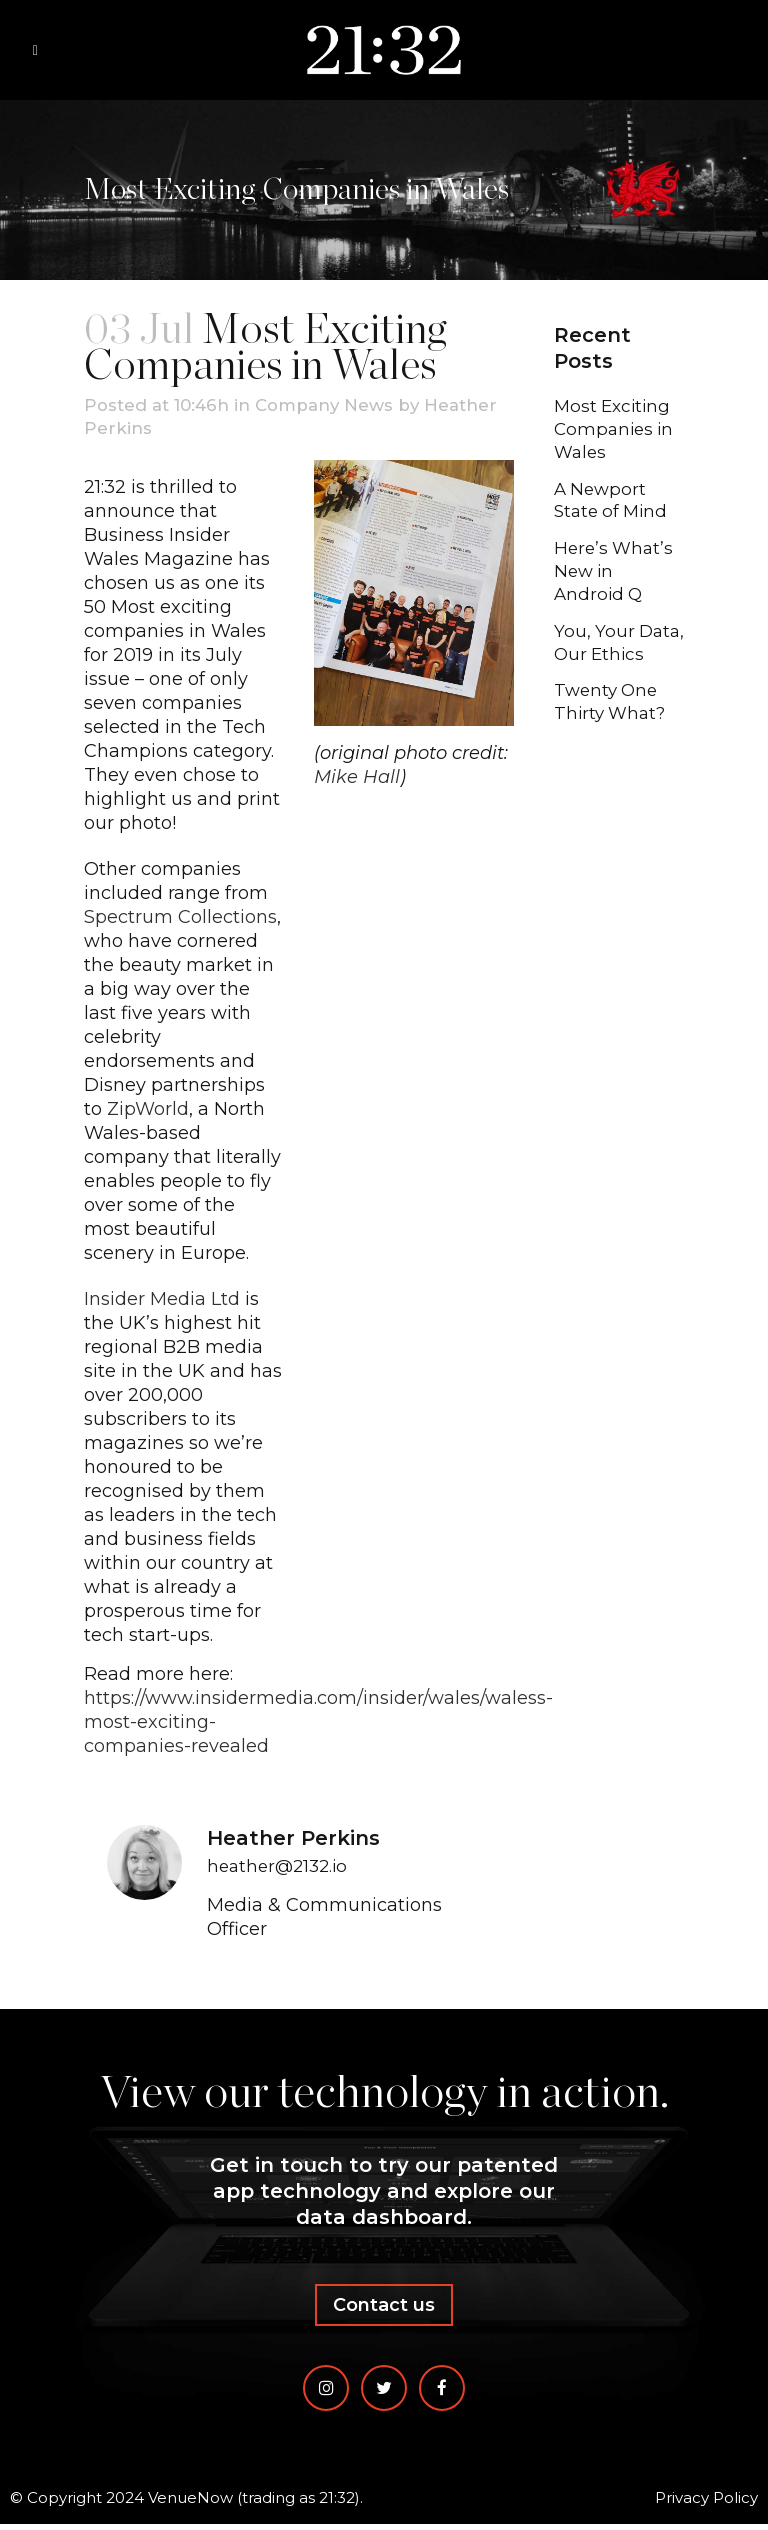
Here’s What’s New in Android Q (616, 579)
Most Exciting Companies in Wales (616, 431)
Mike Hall (357, 780)
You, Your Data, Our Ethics (597, 665)
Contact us (384, 2311)
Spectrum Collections (180, 919)
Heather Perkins (161, 430)
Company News (341, 406)
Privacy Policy (706, 2503)
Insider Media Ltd (162, 1301)
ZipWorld (148, 1111)
